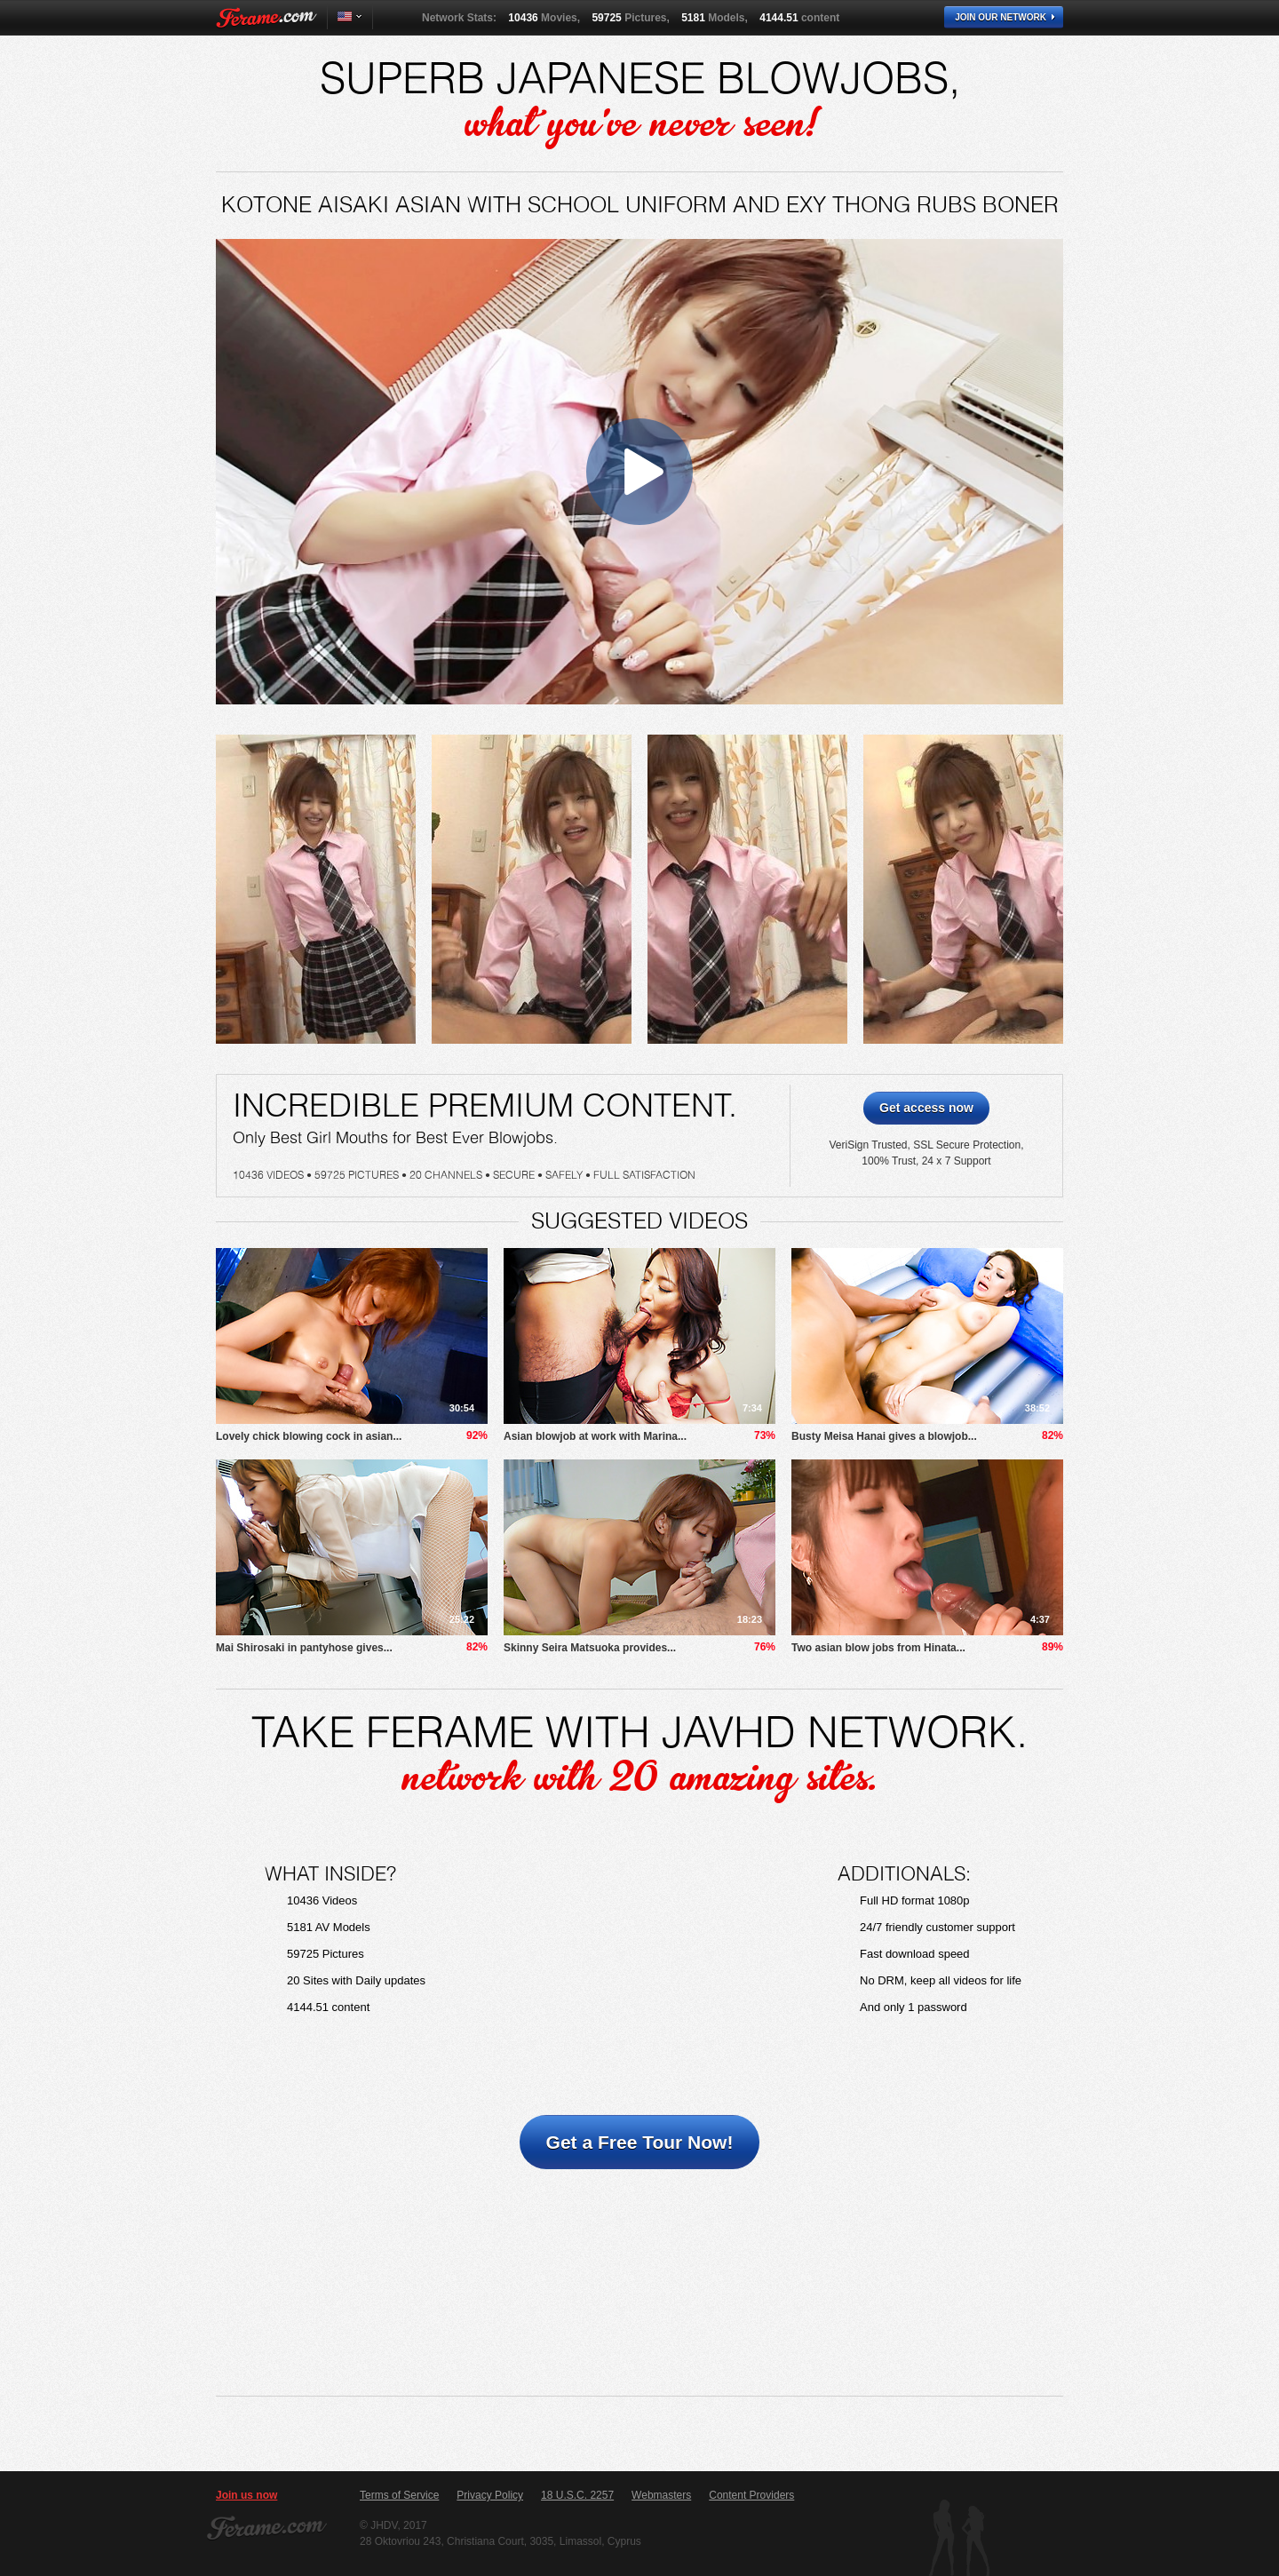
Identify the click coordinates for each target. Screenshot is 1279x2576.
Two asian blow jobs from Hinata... (878, 1648)
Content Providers (751, 2495)
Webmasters (661, 2495)
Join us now (246, 2495)
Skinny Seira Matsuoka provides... (590, 1648)
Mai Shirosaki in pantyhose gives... (304, 1648)
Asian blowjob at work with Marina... (595, 1436)
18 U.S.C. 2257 (577, 2495)
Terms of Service (399, 2495)
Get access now (926, 1108)
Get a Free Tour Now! (640, 2142)
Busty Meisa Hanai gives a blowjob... (884, 1436)
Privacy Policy (490, 2495)
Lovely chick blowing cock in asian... (308, 1436)
